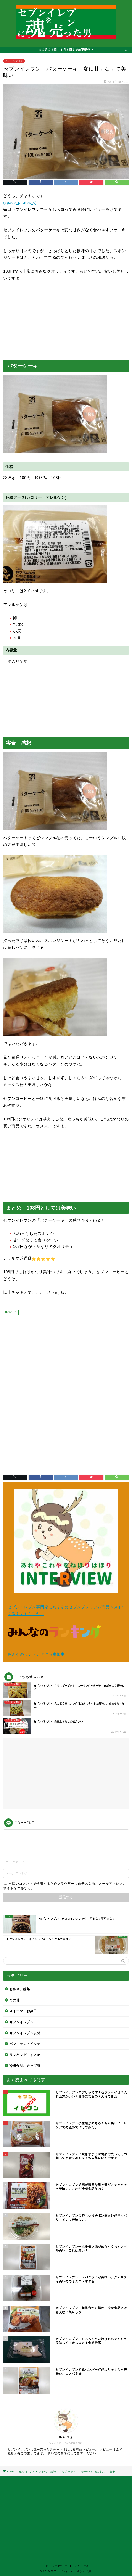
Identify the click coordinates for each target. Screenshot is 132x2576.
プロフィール (81, 2566)
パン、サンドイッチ (24, 2044)
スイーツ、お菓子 (14, 61)
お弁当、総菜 (19, 1989)
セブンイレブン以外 (24, 2033)
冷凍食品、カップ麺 (24, 2066)
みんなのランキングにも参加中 (36, 1654)
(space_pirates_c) (20, 202)
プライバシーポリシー (55, 2566)
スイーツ (12, 1312)
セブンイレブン (21, 2022)
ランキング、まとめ (24, 2055)
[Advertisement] (66, 321)
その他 (14, 2000)
